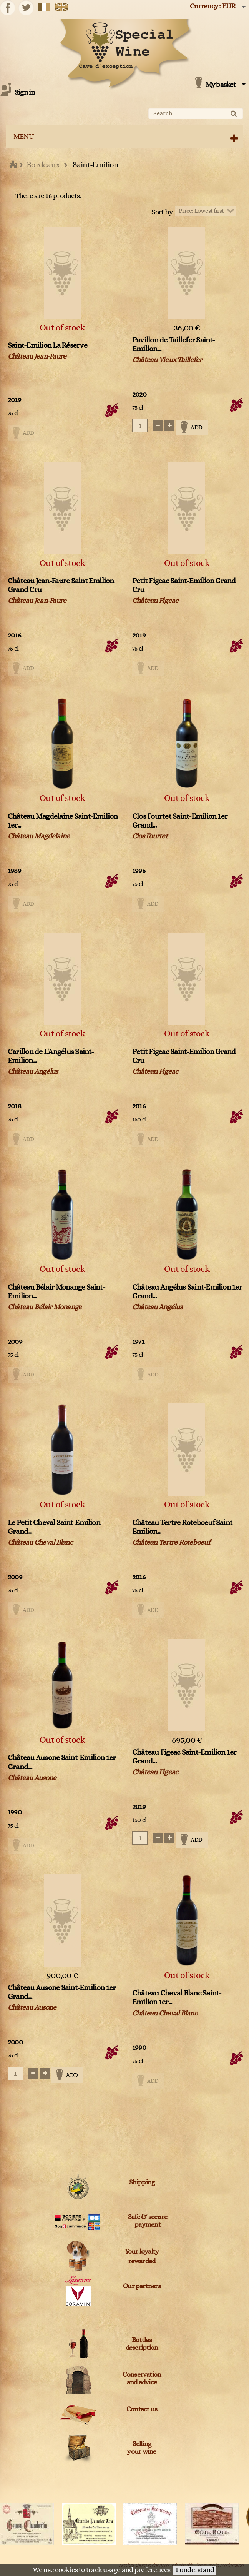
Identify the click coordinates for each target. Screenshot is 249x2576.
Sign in (25, 92)
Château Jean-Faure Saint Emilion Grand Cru (61, 585)
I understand (195, 2570)
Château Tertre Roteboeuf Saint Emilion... (182, 1527)
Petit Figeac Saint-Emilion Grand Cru (184, 585)
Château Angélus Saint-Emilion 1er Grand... (187, 1291)
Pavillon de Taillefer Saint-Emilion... (173, 344)
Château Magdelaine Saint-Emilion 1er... (63, 820)
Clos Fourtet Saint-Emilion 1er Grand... (179, 820)
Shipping (142, 2182)
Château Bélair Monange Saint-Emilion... (56, 1291)
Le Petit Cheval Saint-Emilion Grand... (54, 1527)
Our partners (142, 2286)
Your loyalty (142, 2252)
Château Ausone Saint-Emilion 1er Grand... (62, 1762)
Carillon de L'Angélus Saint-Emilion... (51, 1056)
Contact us (141, 2409)
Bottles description (142, 2344)
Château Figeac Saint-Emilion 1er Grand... (184, 1756)
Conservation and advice (142, 2378)
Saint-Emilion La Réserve (47, 345)
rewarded (142, 2261)
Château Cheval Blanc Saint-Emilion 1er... (176, 1997)
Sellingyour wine (141, 2448)
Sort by (162, 212)
